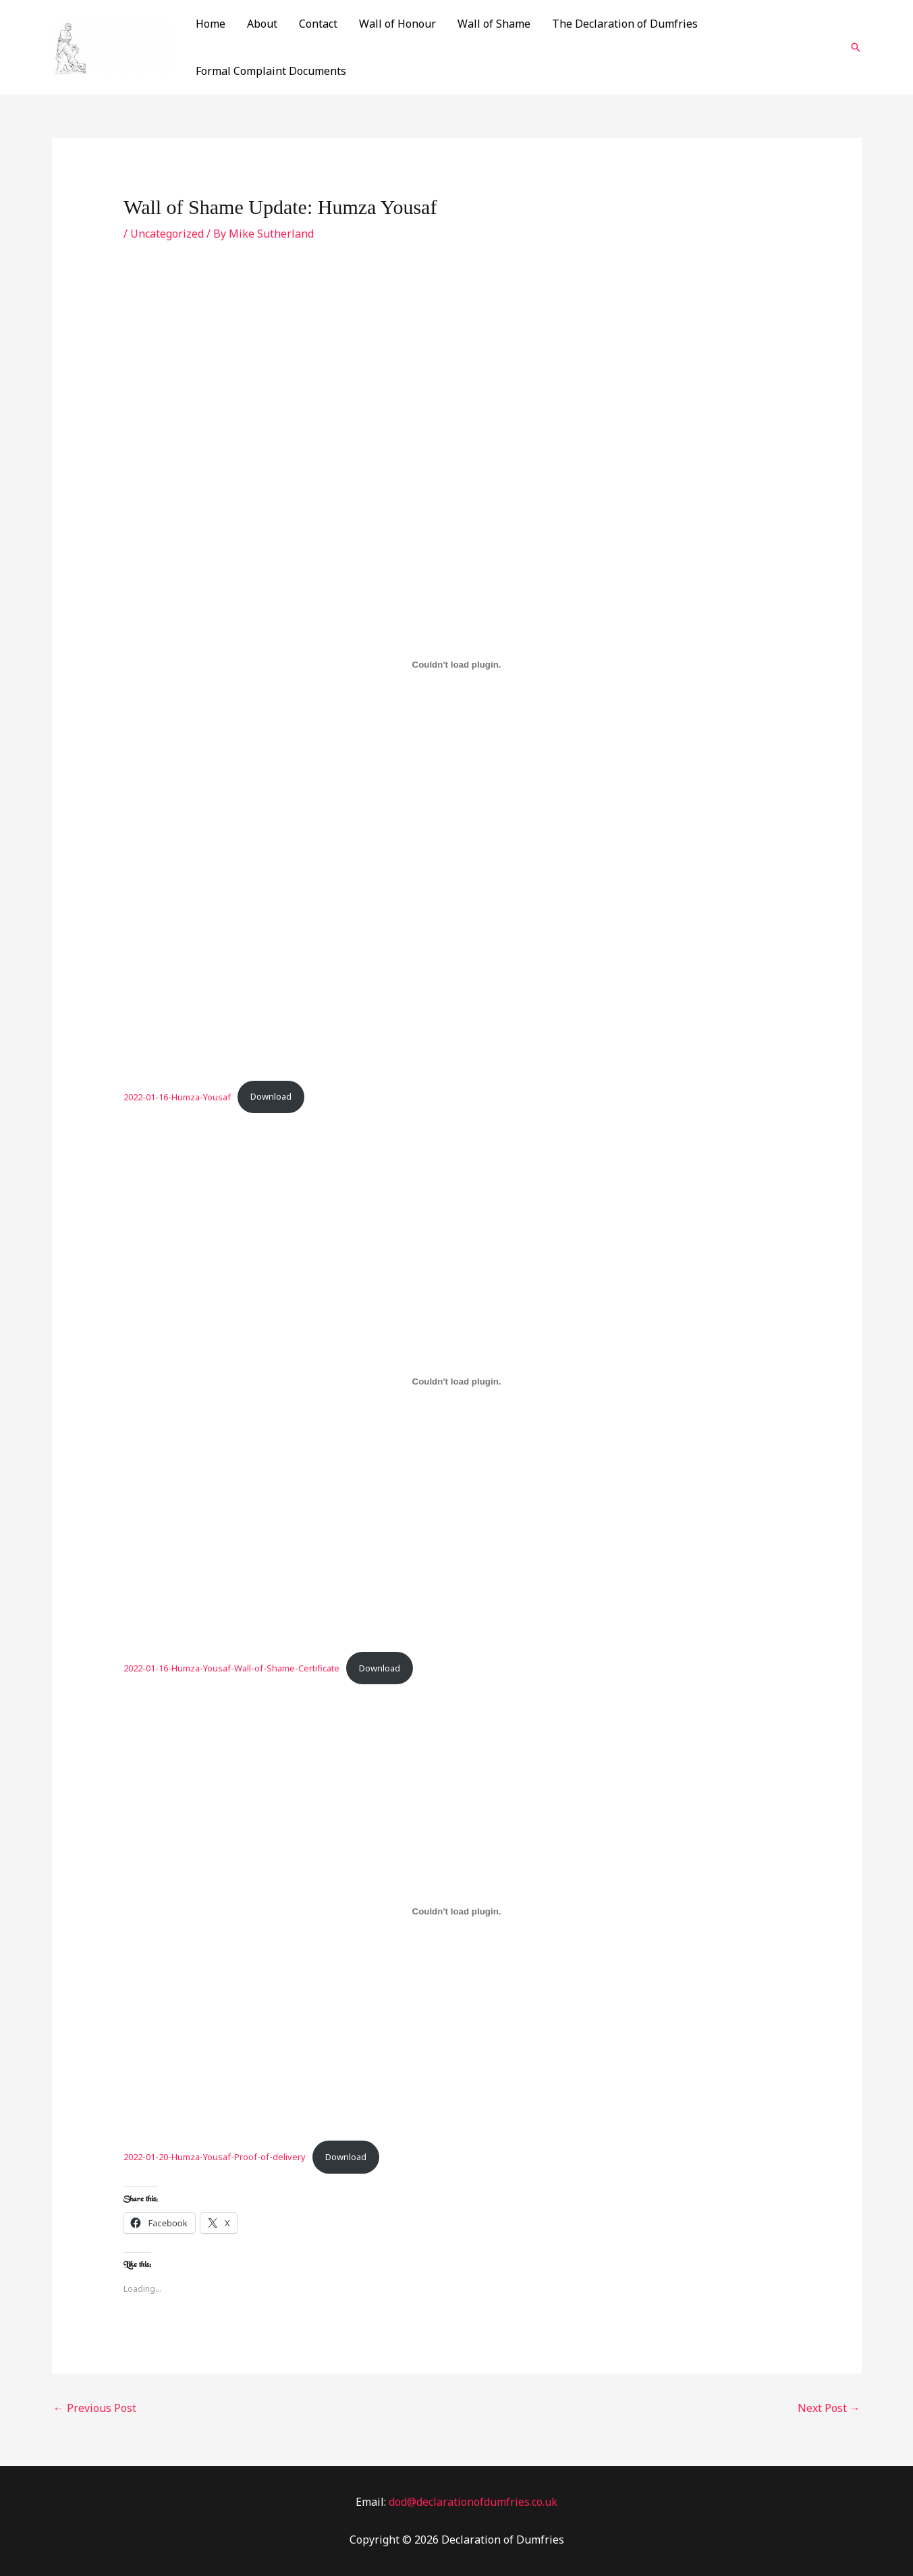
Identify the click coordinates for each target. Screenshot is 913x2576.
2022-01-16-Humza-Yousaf (177, 1096)
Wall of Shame (494, 23)
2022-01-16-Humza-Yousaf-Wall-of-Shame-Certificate (231, 1668)
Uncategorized (167, 233)
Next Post (829, 2407)
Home (210, 23)
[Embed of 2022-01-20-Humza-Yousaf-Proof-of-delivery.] (456, 1911)
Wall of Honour (397, 23)
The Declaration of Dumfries (625, 23)
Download (271, 1096)
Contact (318, 23)
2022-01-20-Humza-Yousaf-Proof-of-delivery (214, 2157)
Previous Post (94, 2407)
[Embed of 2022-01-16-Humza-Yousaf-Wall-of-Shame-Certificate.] (456, 1381)
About (262, 23)
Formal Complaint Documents (271, 70)
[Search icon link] (856, 47)
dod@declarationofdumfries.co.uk (473, 2501)
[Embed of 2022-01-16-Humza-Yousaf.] (456, 665)
